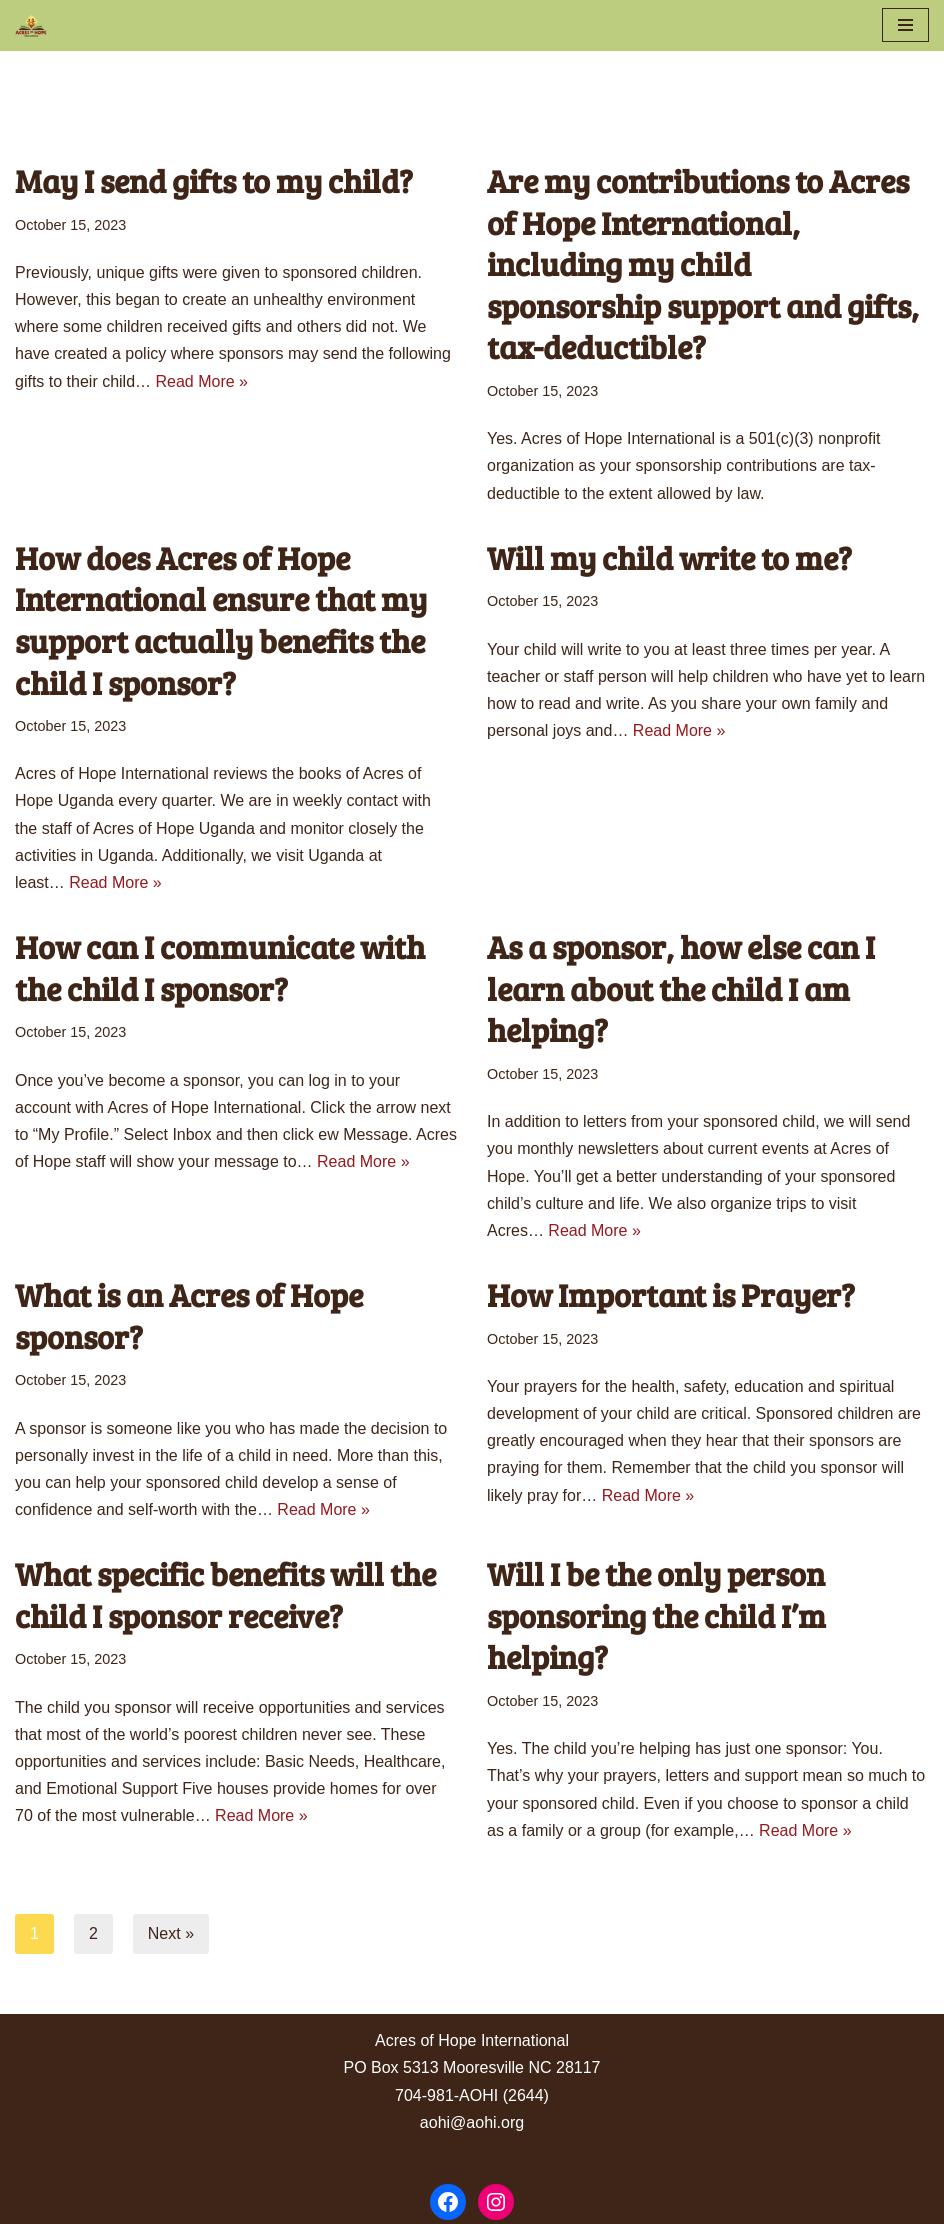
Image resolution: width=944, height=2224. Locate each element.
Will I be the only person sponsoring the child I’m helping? (656, 1615)
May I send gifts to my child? (214, 180)
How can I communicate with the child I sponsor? (220, 967)
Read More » (202, 381)
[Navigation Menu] (905, 25)
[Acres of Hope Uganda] (31, 25)
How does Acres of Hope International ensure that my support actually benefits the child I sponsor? (221, 620)
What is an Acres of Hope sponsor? (189, 1315)
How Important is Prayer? (671, 1294)
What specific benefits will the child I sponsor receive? (225, 1594)
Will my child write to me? (669, 557)
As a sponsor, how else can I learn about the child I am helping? (681, 988)
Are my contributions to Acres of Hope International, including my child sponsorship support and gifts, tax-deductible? (703, 263)
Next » (171, 1933)
